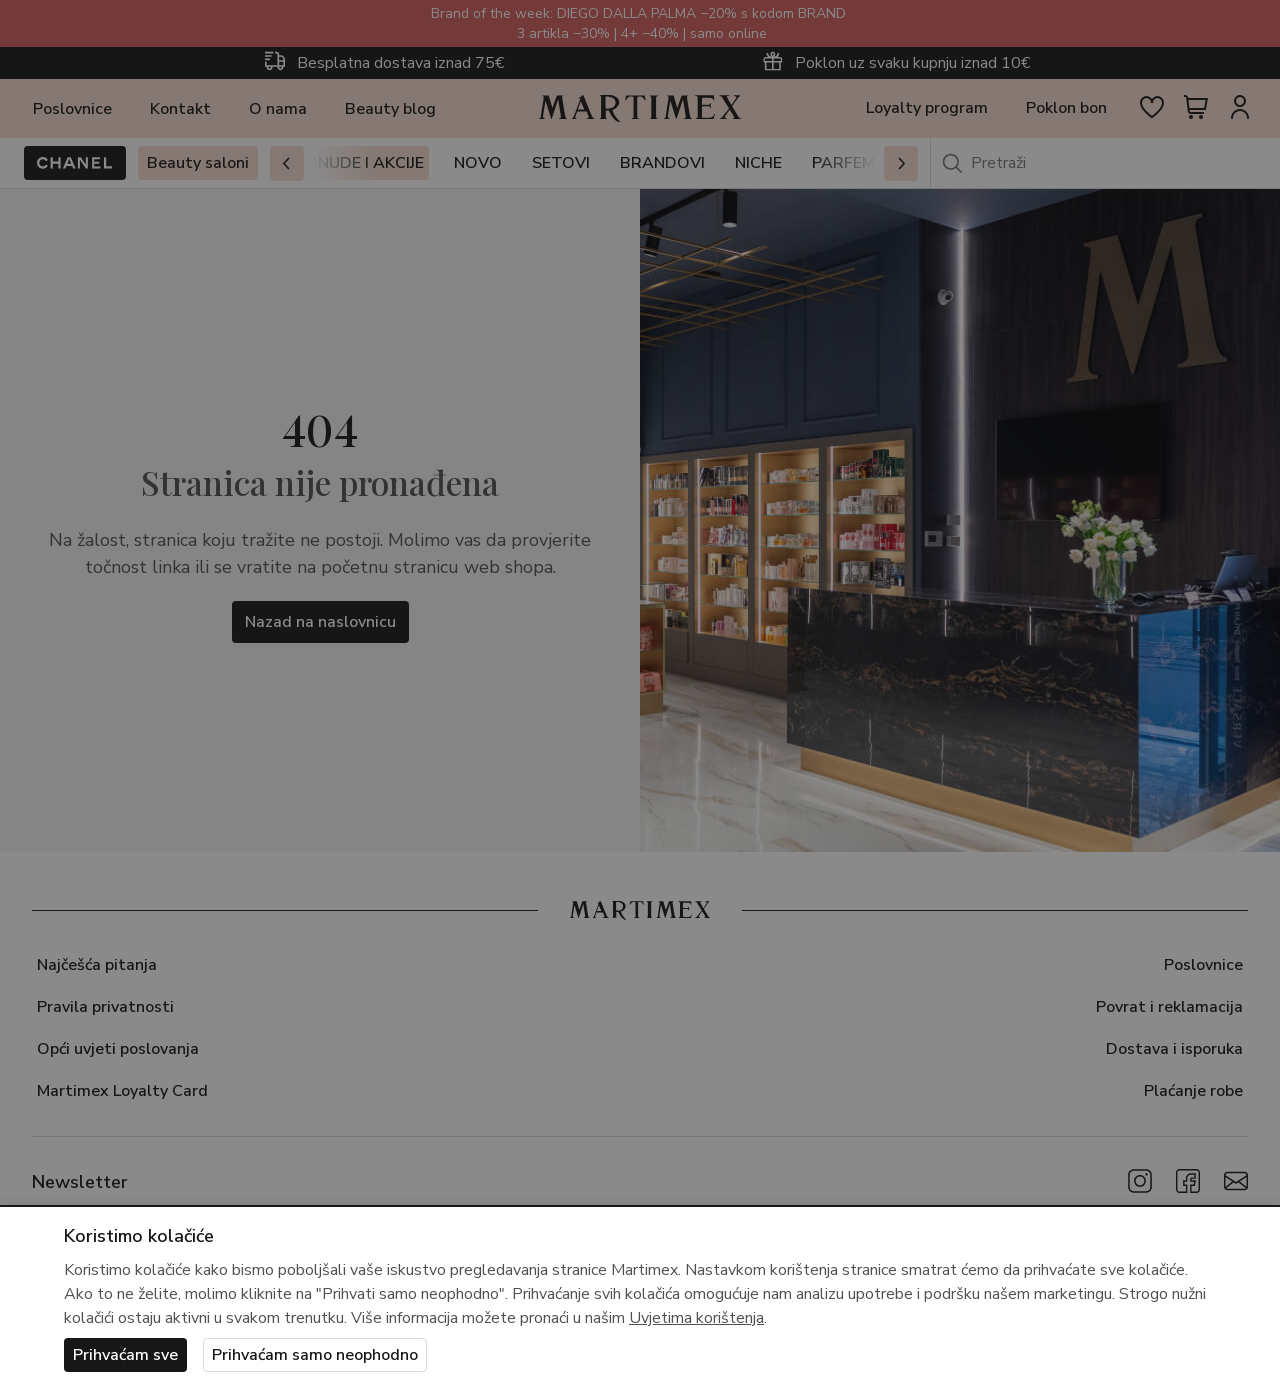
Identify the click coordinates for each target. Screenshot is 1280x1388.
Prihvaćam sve (125, 1355)
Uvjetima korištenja (696, 1318)
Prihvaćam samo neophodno (315, 1355)
